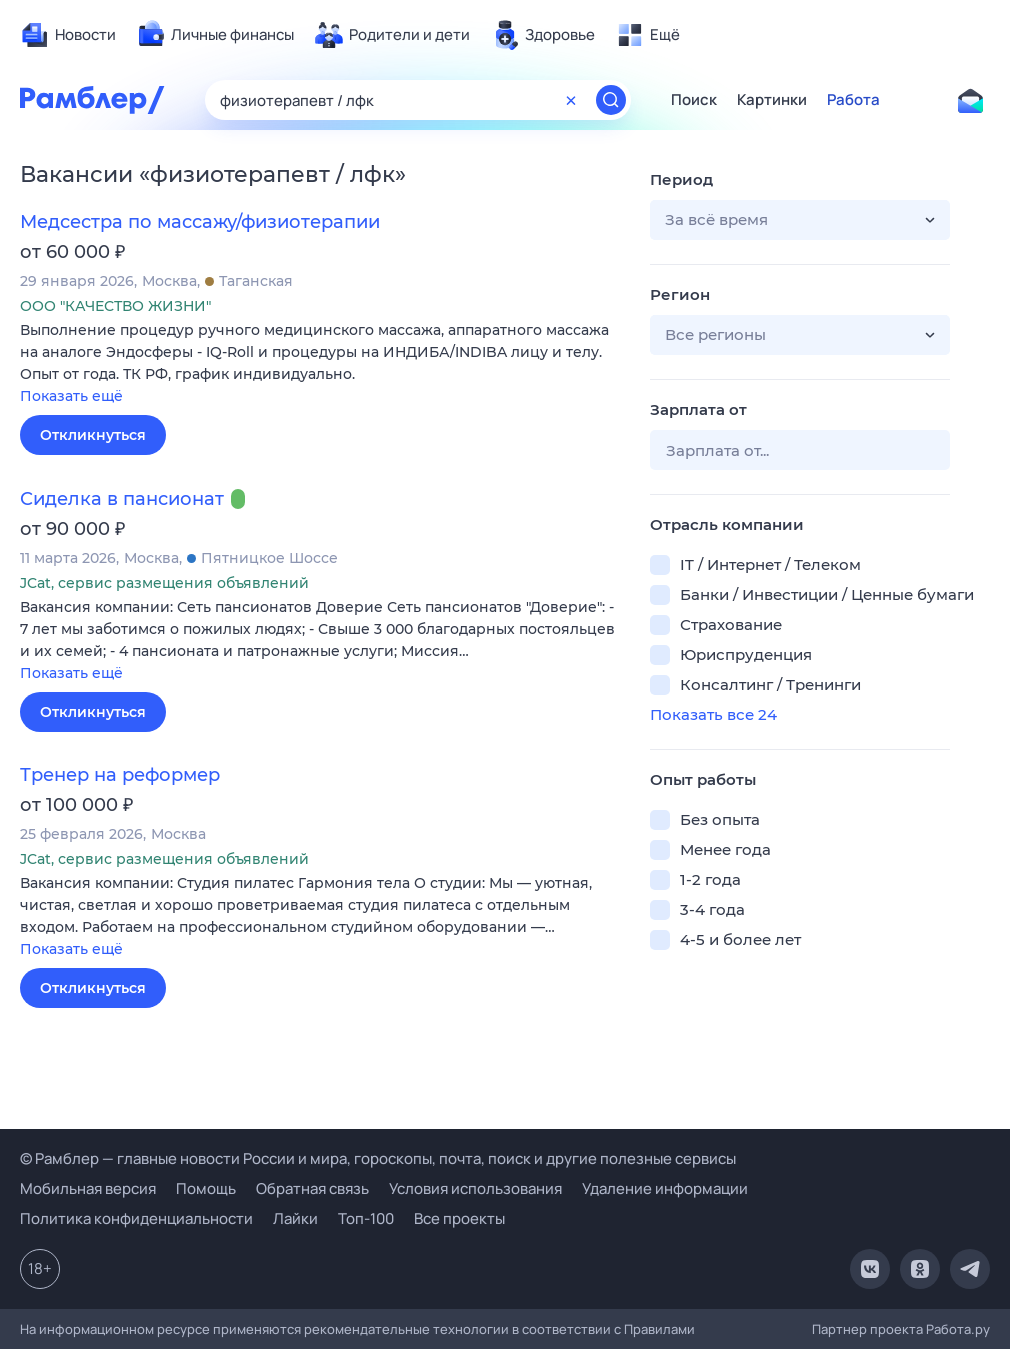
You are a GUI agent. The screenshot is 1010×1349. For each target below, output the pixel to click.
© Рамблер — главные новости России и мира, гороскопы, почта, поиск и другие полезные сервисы (378, 1158)
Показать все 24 (713, 714)
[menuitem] (68, 35)
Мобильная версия (88, 1188)
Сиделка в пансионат (122, 499)
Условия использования (475, 1188)
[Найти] (611, 100)
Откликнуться (93, 435)
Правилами (659, 1329)
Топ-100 (366, 1218)
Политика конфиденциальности (136, 1218)
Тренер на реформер (120, 775)
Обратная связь (312, 1188)
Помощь (206, 1188)
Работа (853, 100)
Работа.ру (958, 1329)
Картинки (772, 100)
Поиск (694, 100)
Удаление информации (665, 1188)
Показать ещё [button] (71, 396)
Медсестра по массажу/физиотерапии (200, 222)
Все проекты (459, 1218)
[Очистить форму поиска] (571, 100)
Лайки (295, 1218)
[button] (320, 364)
